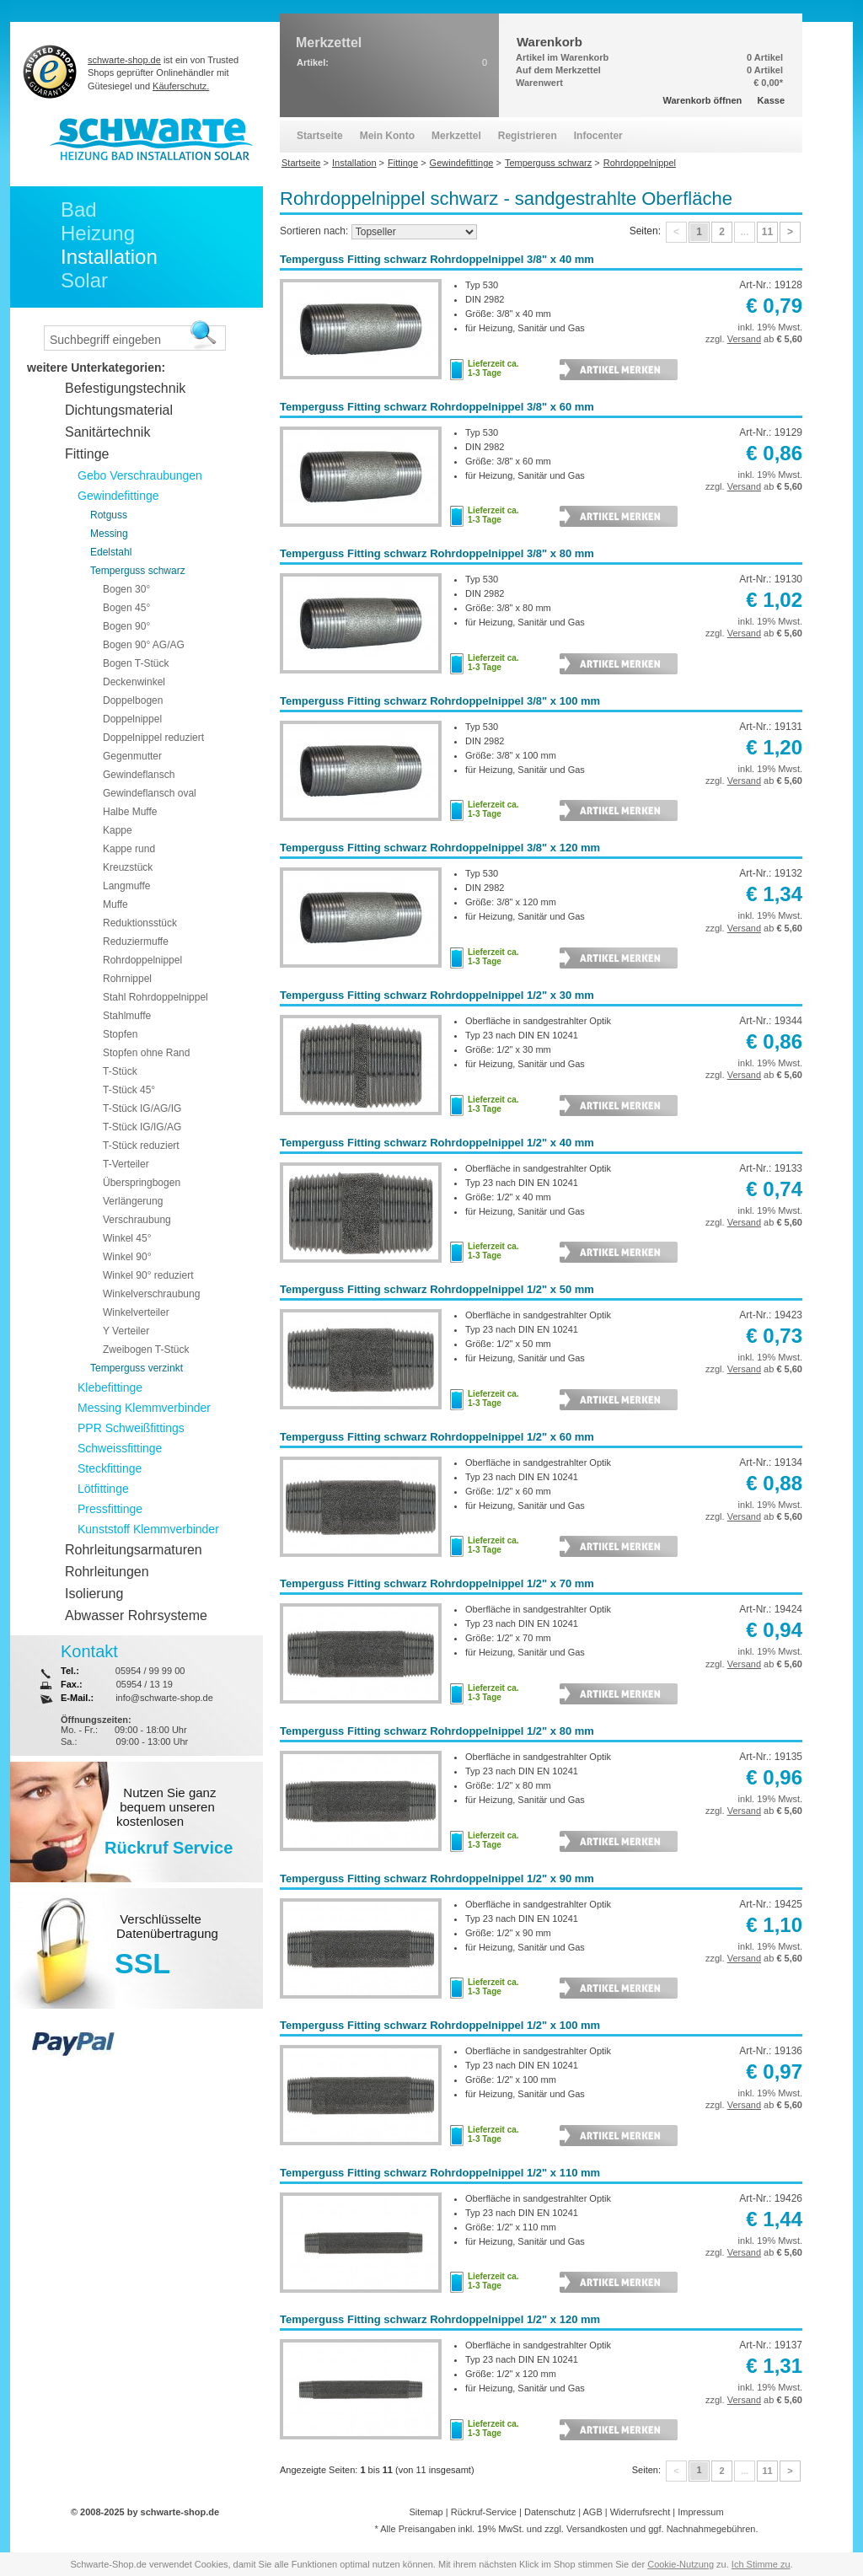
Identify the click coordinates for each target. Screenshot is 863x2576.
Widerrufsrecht (640, 2512)
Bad (79, 209)
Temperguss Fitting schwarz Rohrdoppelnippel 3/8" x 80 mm (437, 553)
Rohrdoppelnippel (142, 960)
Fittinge (87, 454)
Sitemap (425, 2512)
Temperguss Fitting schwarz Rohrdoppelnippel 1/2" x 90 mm (437, 1878)
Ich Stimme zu (761, 2564)
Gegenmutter (132, 756)
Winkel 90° (127, 1257)
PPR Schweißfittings (131, 1428)
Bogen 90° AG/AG (144, 645)
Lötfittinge (103, 1488)
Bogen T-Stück (136, 663)
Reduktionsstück (140, 923)
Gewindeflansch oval (149, 793)
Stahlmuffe (127, 1016)
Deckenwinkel (134, 682)
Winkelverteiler (136, 1312)
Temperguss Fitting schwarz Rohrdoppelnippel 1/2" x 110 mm (440, 2172)
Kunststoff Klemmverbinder (148, 1529)
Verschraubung (137, 1220)
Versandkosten (597, 2529)
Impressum (700, 2512)
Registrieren (527, 136)
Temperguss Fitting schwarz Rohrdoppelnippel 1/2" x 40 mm (437, 1142)
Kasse (771, 100)
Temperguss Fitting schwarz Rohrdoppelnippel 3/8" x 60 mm (437, 406)
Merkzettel (456, 136)
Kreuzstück (128, 867)
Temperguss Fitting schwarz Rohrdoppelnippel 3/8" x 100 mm (440, 701)
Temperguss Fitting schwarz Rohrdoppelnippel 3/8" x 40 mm (437, 259)
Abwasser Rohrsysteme (136, 1615)
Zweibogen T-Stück (146, 1349)
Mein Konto (387, 136)
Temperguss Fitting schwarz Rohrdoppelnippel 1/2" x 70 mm (437, 1583)
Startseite (320, 136)
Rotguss (108, 515)
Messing (109, 533)
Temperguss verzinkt (136, 1368)
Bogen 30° (126, 589)
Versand (744, 339)
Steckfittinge (110, 1468)
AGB (592, 2512)
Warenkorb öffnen (702, 100)
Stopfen (120, 1034)
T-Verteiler (126, 1164)
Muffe (115, 904)
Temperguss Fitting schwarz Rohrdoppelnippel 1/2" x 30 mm (437, 995)
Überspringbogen (141, 1183)
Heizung (98, 233)
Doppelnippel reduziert (153, 737)
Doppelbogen (133, 700)
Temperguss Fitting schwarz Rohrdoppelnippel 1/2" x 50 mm (437, 1289)
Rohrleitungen (107, 1571)
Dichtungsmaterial (119, 410)
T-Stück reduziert (141, 1145)
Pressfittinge (110, 1509)
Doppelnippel (132, 719)
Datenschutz (550, 2512)
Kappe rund (129, 849)
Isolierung (94, 1593)
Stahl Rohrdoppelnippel (155, 997)
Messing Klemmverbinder (144, 1407)
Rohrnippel (127, 979)
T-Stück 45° (129, 1090)
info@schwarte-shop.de (164, 1698)
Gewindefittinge (118, 495)
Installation (109, 256)
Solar (84, 280)
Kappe (117, 830)
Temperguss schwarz (137, 571)
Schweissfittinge (120, 1448)
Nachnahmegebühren (711, 2529)
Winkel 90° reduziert (148, 1275)
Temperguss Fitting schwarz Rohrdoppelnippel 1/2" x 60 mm (437, 1436)
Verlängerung (133, 1201)
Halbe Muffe (130, 812)
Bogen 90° (126, 626)
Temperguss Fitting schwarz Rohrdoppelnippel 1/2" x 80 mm (437, 1731)
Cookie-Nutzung (680, 2564)
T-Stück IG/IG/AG (142, 1127)
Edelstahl (110, 552)
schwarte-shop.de (124, 60)
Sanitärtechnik (107, 432)
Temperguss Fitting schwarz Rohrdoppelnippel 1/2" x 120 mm (440, 2319)
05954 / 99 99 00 (150, 1671)
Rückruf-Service (484, 2512)
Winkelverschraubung (151, 1294)
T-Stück (120, 1071)
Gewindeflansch (138, 775)
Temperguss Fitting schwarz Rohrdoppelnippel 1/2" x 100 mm (440, 2025)
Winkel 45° (127, 1238)
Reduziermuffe (136, 941)
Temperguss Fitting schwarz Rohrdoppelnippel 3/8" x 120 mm (440, 847)
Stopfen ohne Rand (146, 1053)
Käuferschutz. (181, 86)
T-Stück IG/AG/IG (142, 1108)
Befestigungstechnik (125, 388)
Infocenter (598, 136)
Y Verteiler (126, 1331)
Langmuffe (127, 886)
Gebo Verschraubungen (140, 475)
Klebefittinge (110, 1387)
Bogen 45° (126, 608)
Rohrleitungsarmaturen (133, 1550)
